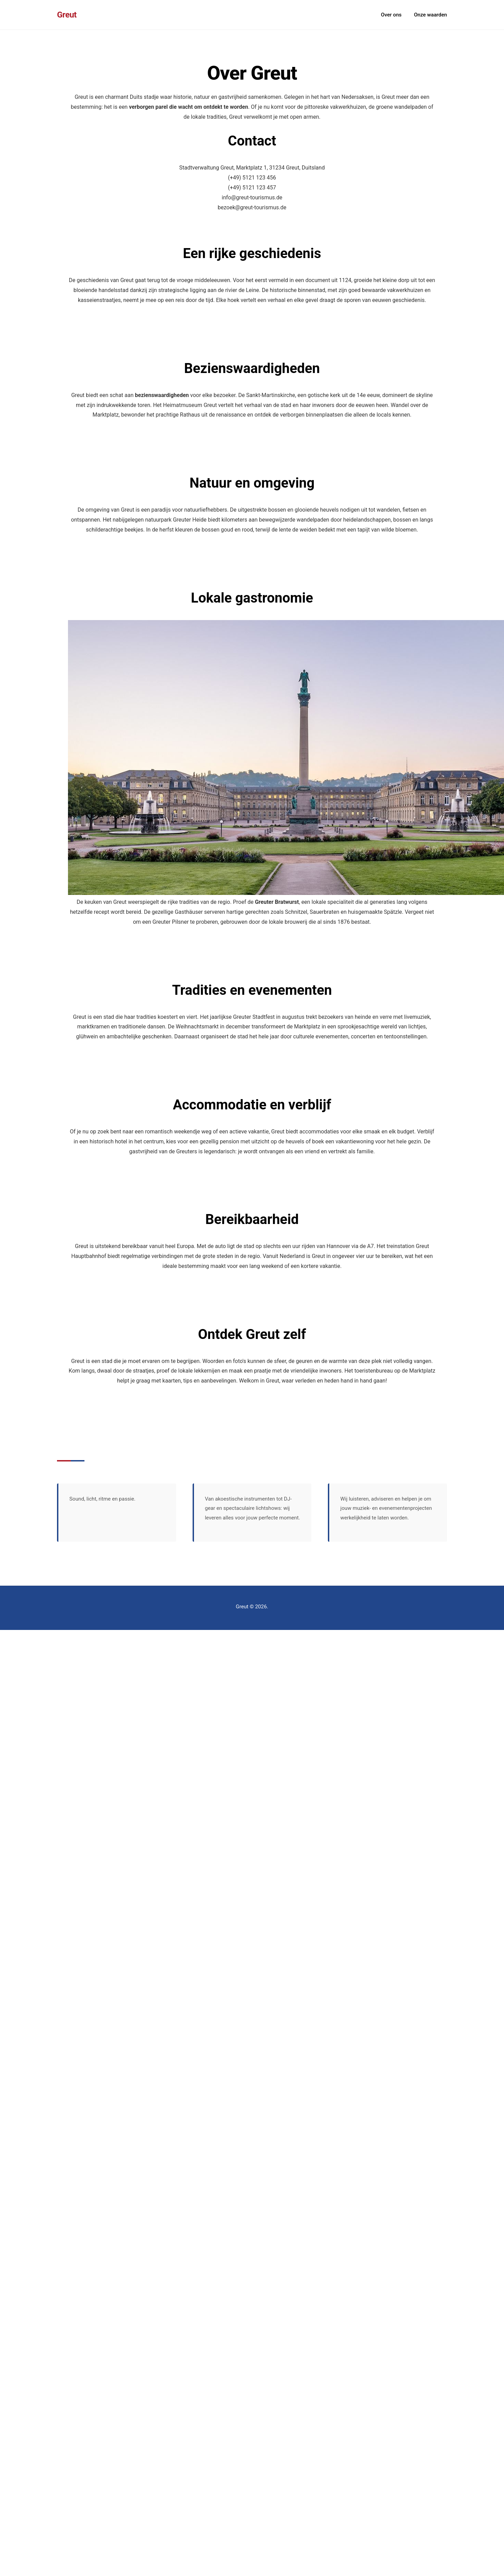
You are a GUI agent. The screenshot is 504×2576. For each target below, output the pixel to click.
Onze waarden (430, 15)
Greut (67, 15)
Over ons (391, 15)
